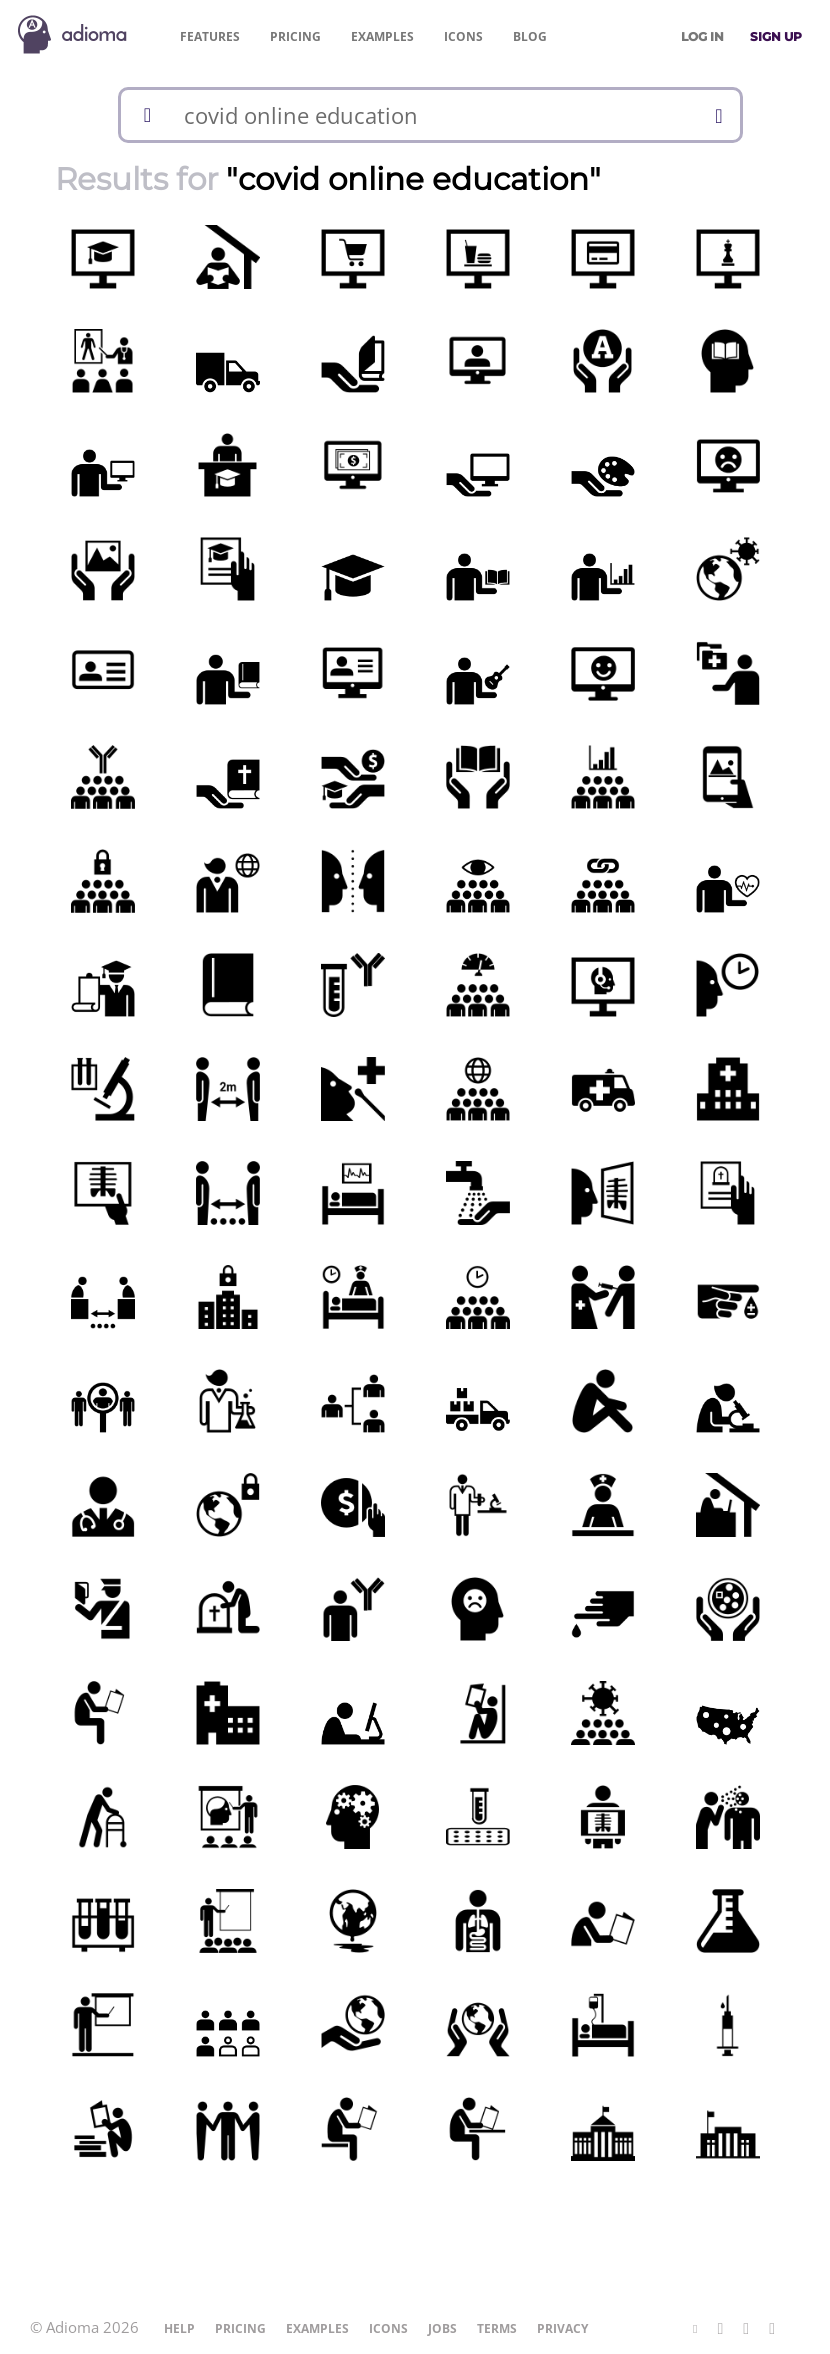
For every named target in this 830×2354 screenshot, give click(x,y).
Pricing (295, 36)
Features (210, 36)
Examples (382, 36)
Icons (463, 36)
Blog (530, 36)
